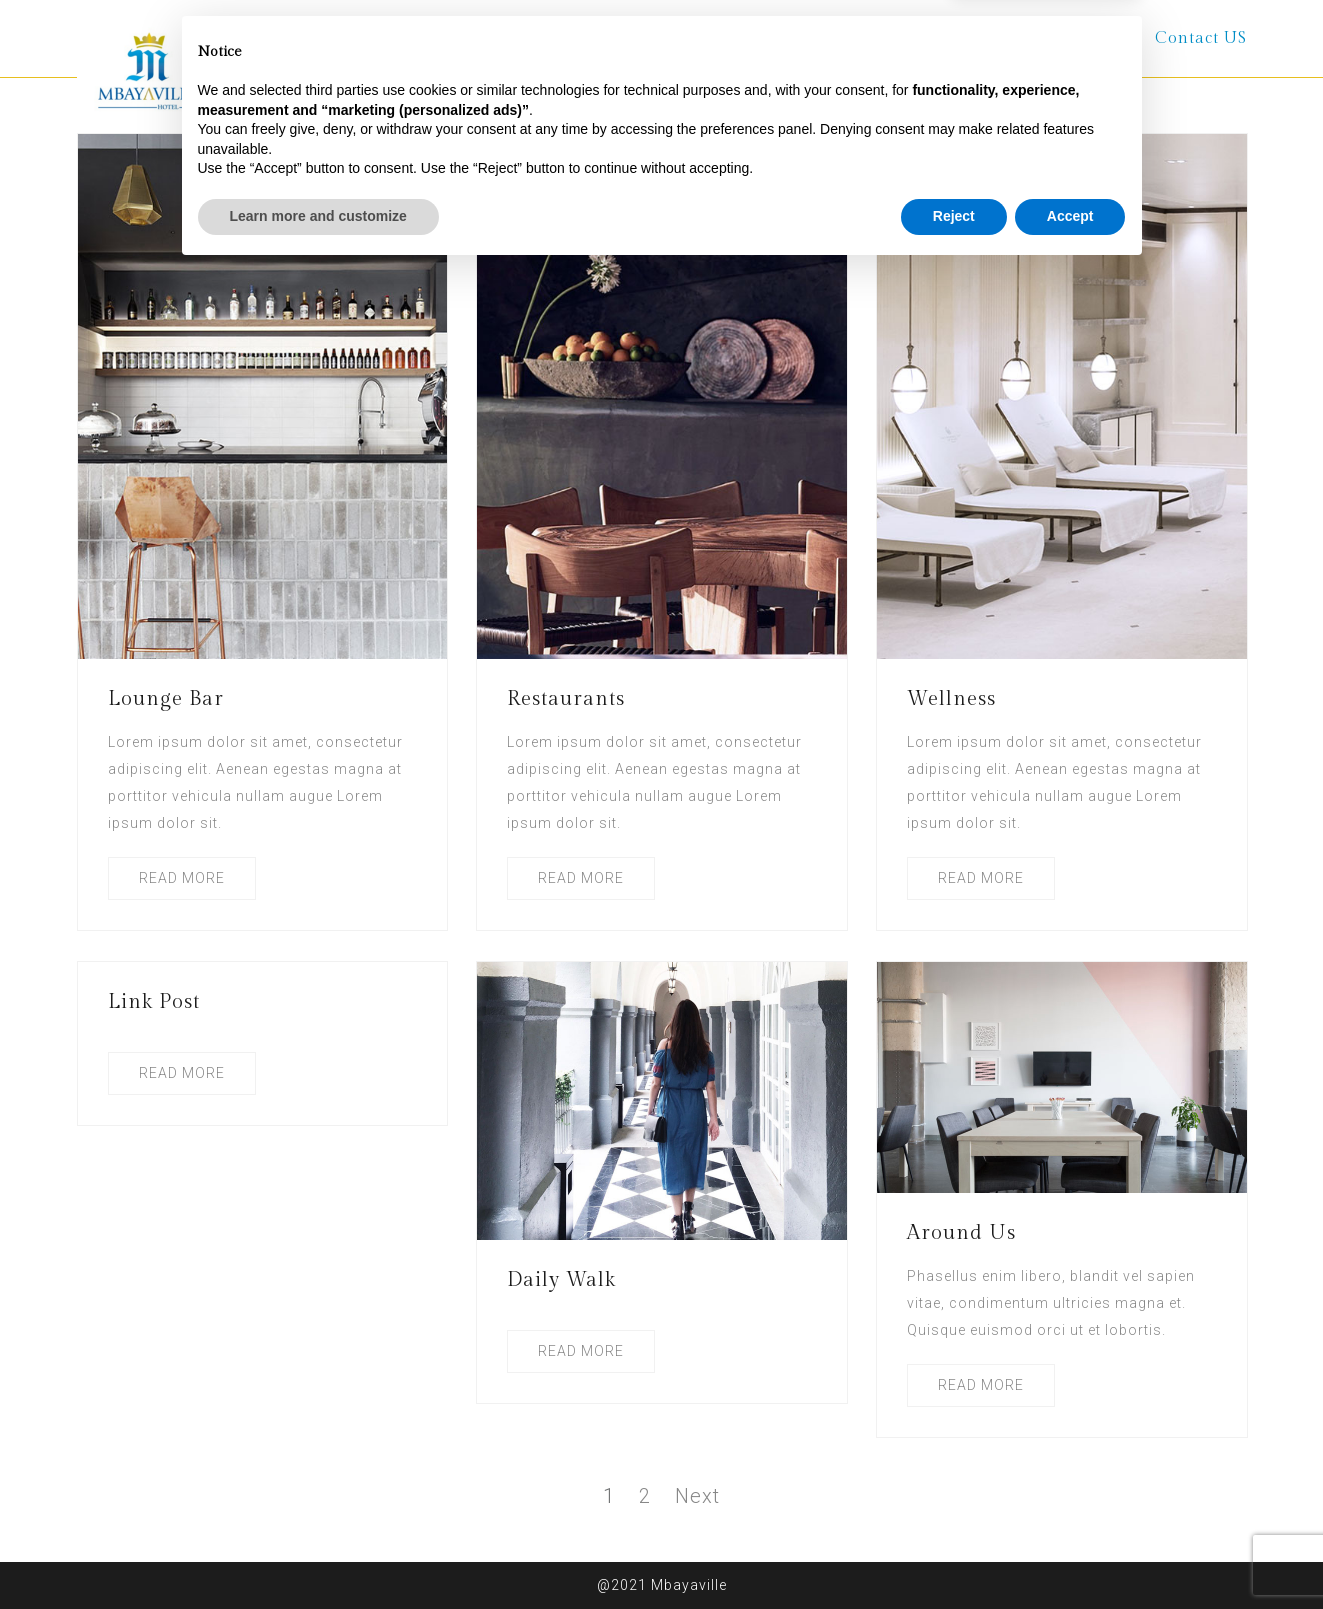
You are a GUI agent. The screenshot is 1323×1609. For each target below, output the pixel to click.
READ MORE (182, 878)
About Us (565, 38)
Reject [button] (954, 1554)
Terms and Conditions (1015, 38)
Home (454, 38)
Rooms (679, 38)
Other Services (813, 38)
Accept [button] (1070, 1554)
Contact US (1201, 38)
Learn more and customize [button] (318, 1554)
